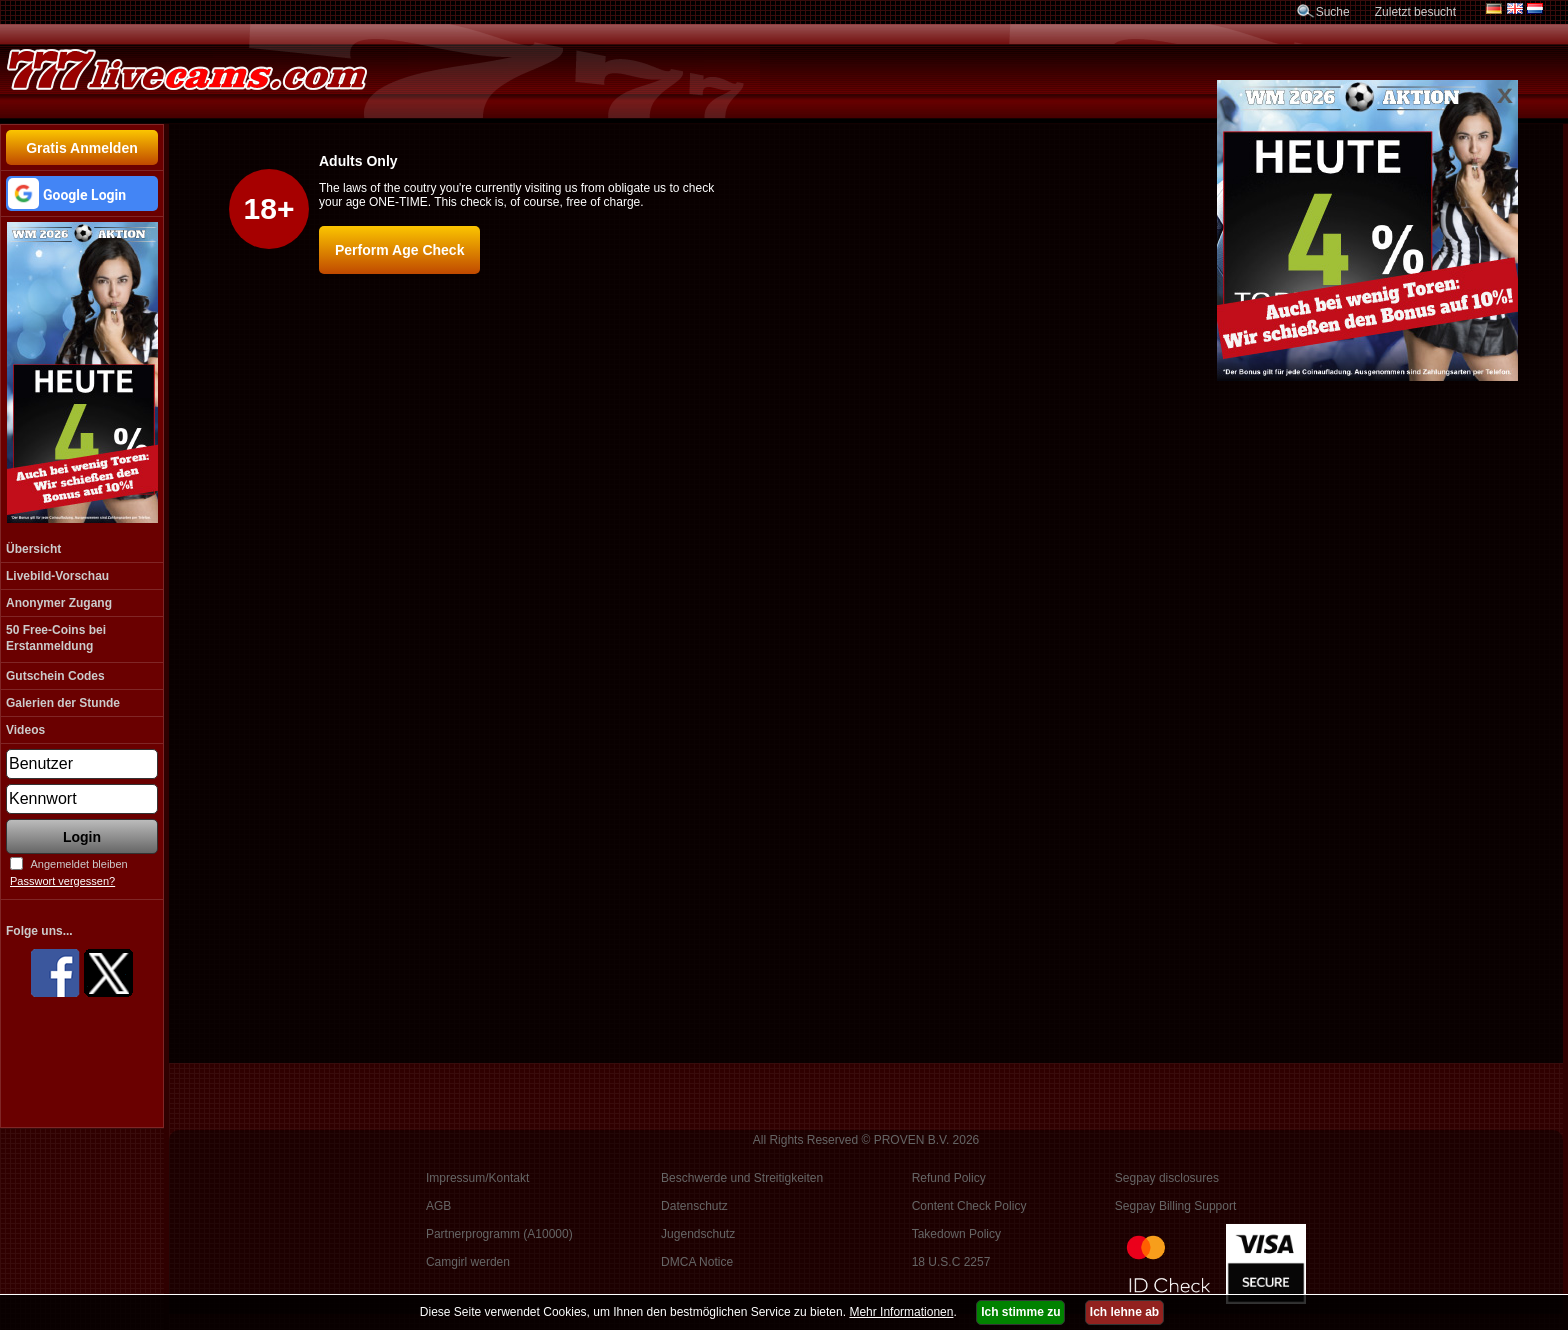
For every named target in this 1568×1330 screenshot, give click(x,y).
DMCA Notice (697, 1262)
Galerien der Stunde (63, 703)
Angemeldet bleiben (78, 864)
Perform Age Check (399, 250)
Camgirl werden (468, 1262)
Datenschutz (694, 1206)
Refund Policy (949, 1178)
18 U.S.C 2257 (951, 1262)
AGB (438, 1206)
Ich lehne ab (1124, 1312)
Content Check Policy (969, 1206)
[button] (82, 193)
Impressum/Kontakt (477, 1178)
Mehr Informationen (901, 1312)
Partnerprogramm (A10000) (499, 1234)
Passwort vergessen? (62, 881)
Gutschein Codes (55, 676)
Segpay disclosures (1167, 1178)
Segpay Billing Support (1175, 1206)
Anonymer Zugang (59, 603)
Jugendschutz (698, 1234)
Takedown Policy (956, 1234)
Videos (25, 730)
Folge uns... (39, 931)
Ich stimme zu (1020, 1312)
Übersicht (33, 549)
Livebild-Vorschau (57, 576)
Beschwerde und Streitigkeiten (742, 1178)
